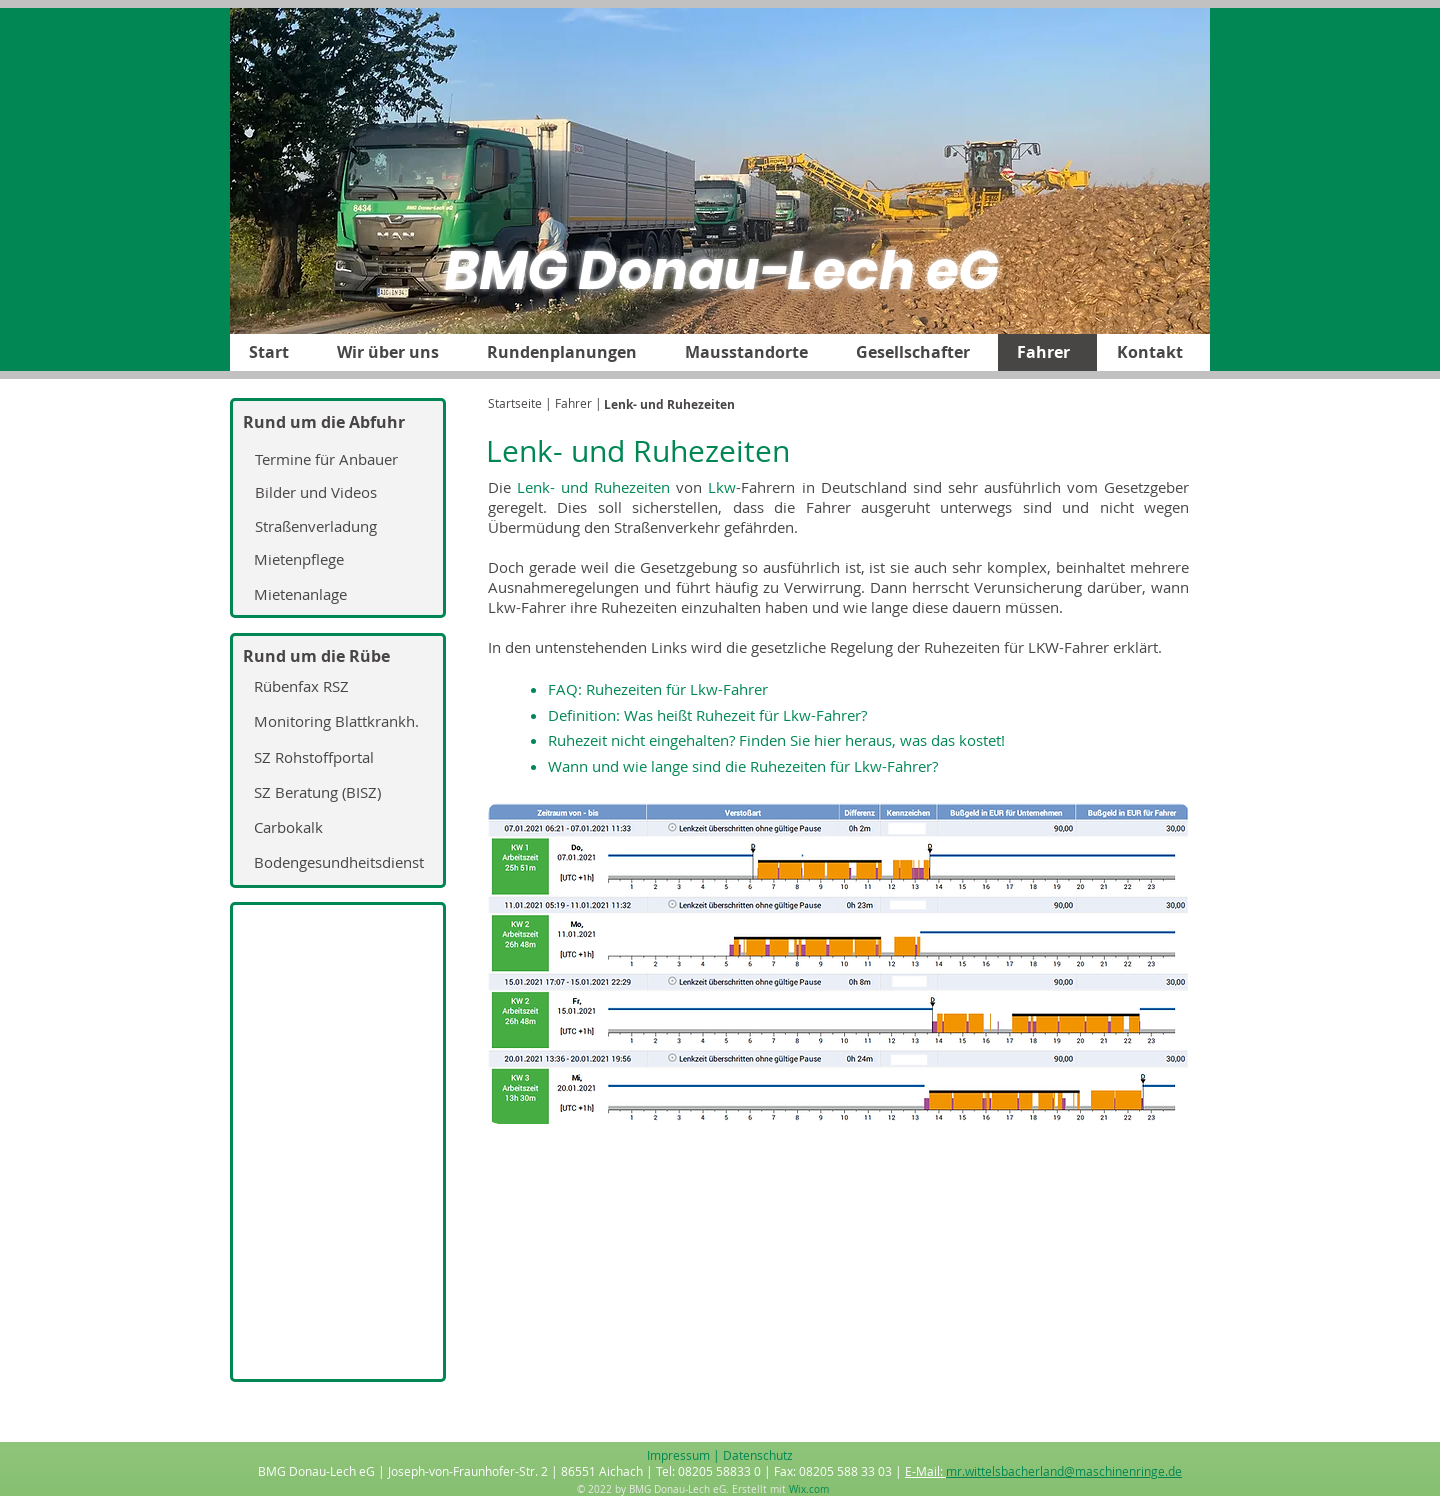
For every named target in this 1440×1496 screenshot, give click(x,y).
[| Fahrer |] (573, 404)
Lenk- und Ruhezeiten (593, 487)
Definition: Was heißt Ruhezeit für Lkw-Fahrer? (707, 715)
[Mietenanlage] (335, 595)
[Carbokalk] (335, 828)
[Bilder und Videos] (336, 493)
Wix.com (809, 1489)
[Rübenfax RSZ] (335, 687)
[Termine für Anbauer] (336, 459)
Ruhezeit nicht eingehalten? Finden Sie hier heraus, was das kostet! (776, 740)
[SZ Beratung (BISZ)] (335, 793)
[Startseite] (515, 404)
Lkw (722, 487)
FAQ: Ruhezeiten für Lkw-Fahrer (658, 689)
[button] (392, 352)
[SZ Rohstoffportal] (335, 758)
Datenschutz (758, 1455)
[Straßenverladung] (336, 527)
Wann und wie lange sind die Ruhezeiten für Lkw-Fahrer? (743, 766)
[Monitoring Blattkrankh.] (335, 722)
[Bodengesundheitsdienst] (335, 863)
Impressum (678, 1455)
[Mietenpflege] (335, 560)
